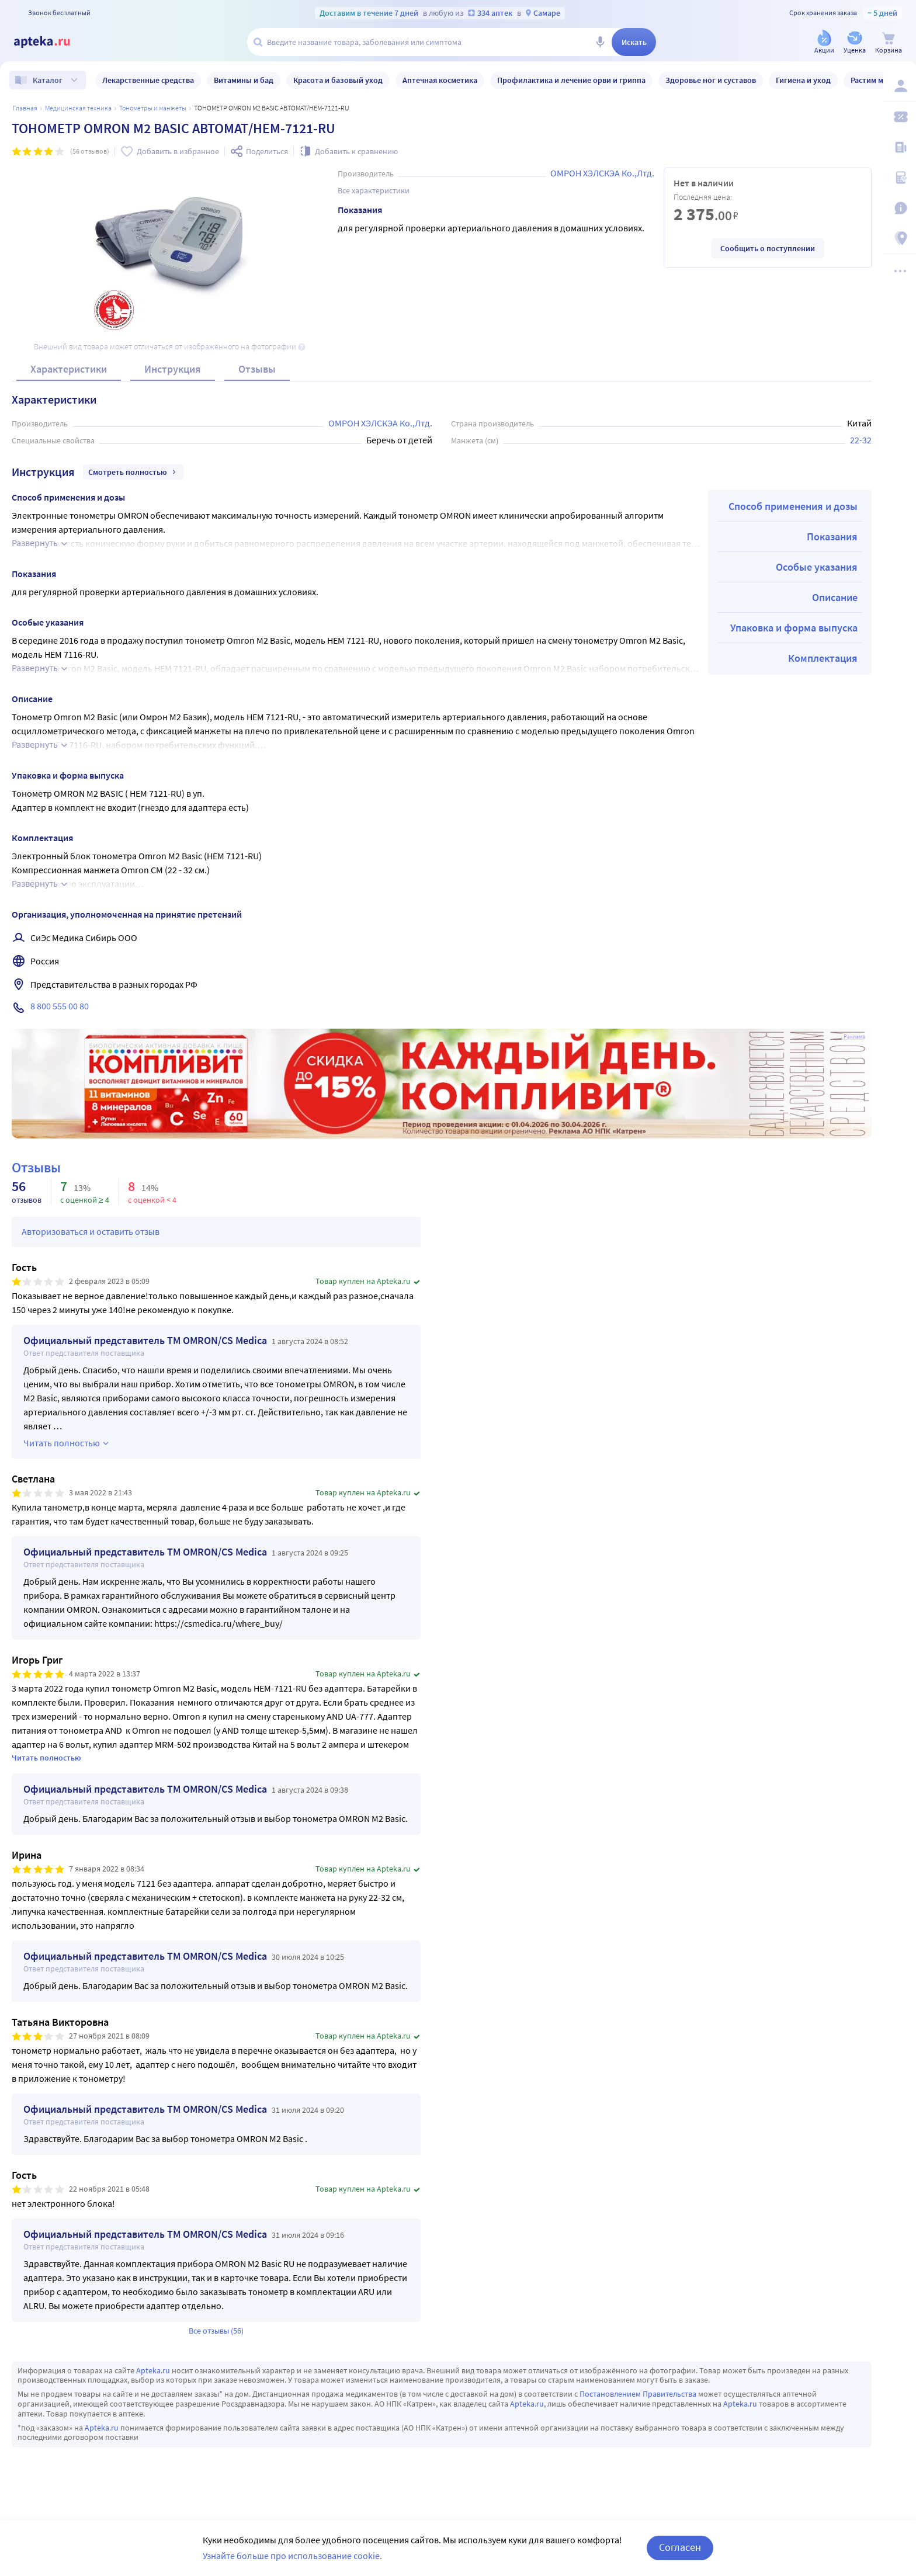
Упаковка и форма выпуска (794, 627)
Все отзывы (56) (216, 2330)
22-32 (861, 440)
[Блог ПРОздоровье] (899, 147)
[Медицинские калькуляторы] (899, 177)
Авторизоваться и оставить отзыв (90, 1231)
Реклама (854, 1036)
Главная (25, 107)
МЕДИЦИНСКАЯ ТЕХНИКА (78, 107)
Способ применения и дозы (793, 506)
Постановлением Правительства (638, 2393)
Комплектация (823, 658)
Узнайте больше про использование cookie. (292, 2555)
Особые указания (817, 567)
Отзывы (257, 369)
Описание (835, 597)
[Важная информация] (899, 208)
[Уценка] (855, 43)
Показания (832, 536)
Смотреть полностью (133, 472)
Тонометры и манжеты (152, 107)
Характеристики (68, 369)
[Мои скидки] (899, 117)
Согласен (680, 2547)
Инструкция (172, 369)
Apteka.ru (153, 2370)
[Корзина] (888, 43)
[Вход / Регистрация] (899, 86)
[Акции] (824, 43)
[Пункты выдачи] (899, 238)
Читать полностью (46, 1757)
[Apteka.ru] (51, 42)
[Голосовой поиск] (600, 42)
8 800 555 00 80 (59, 1006)
